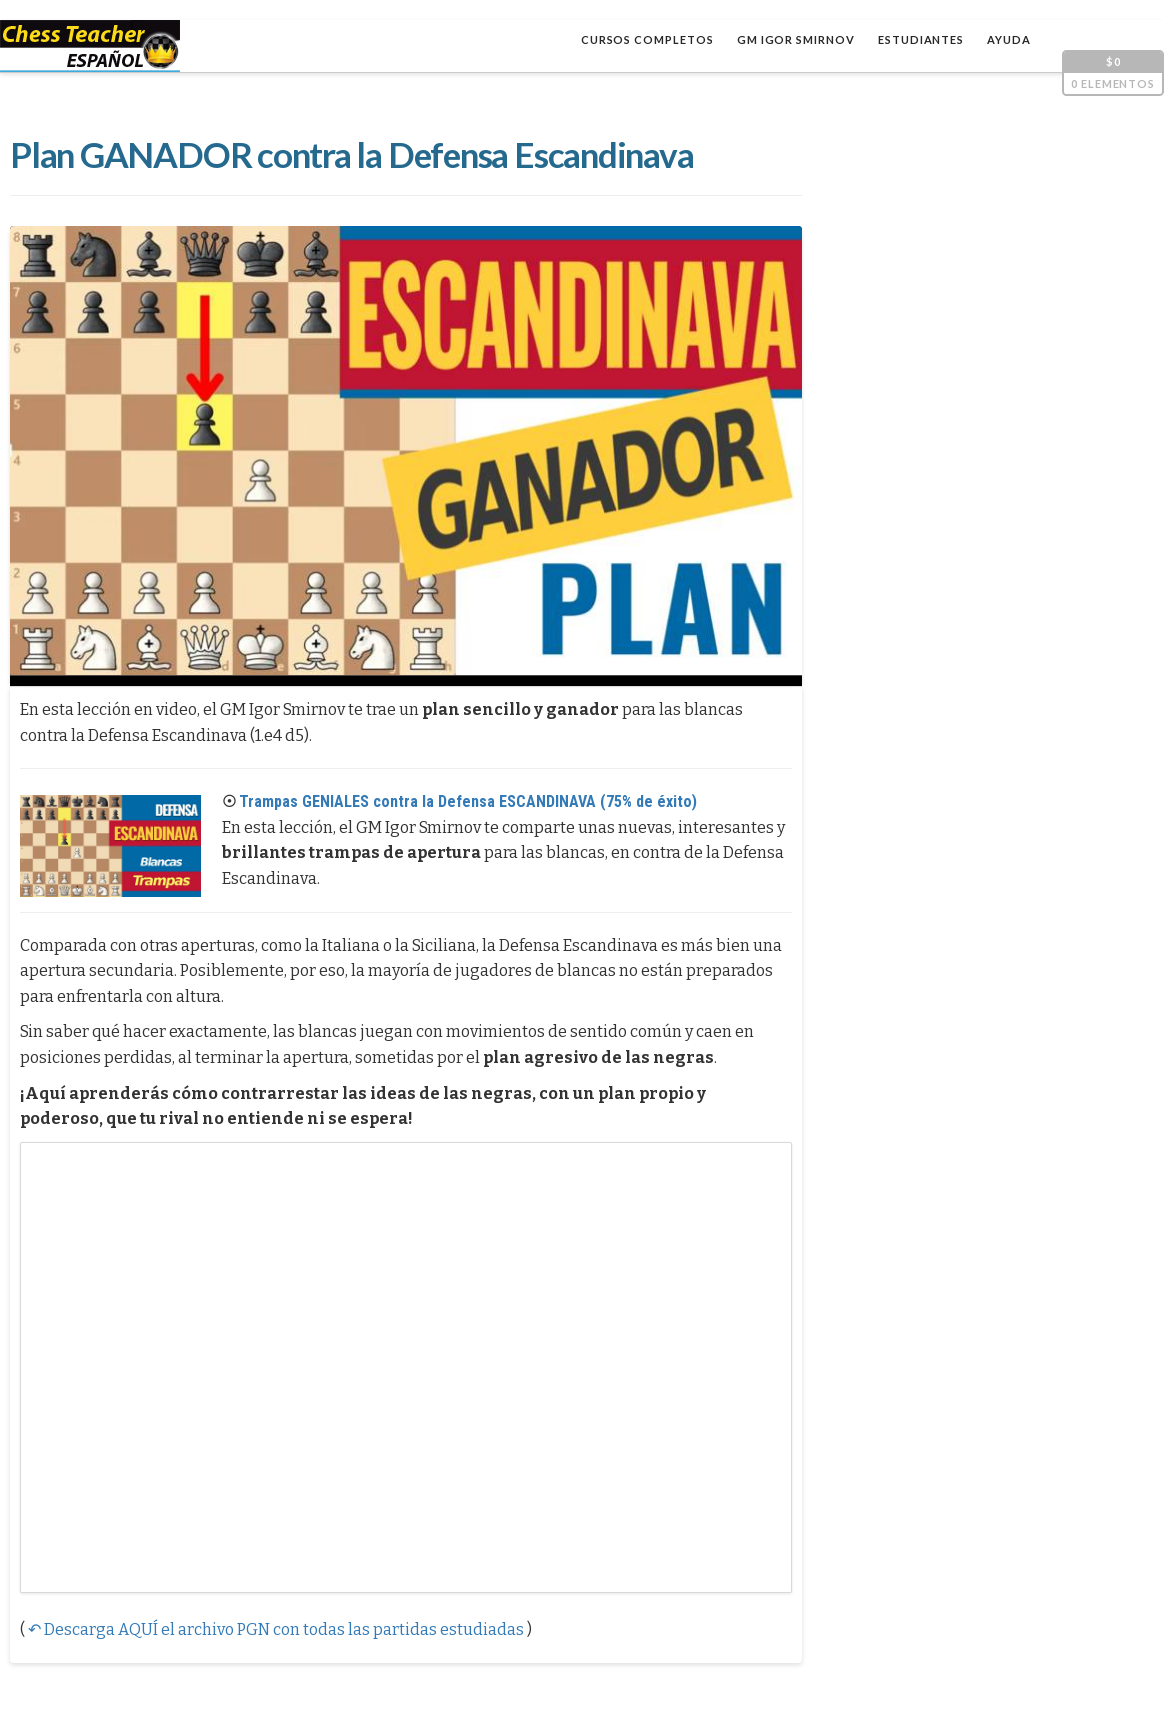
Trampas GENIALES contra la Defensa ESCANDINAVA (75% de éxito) (468, 801)
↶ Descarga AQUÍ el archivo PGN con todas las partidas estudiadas (276, 1629)
